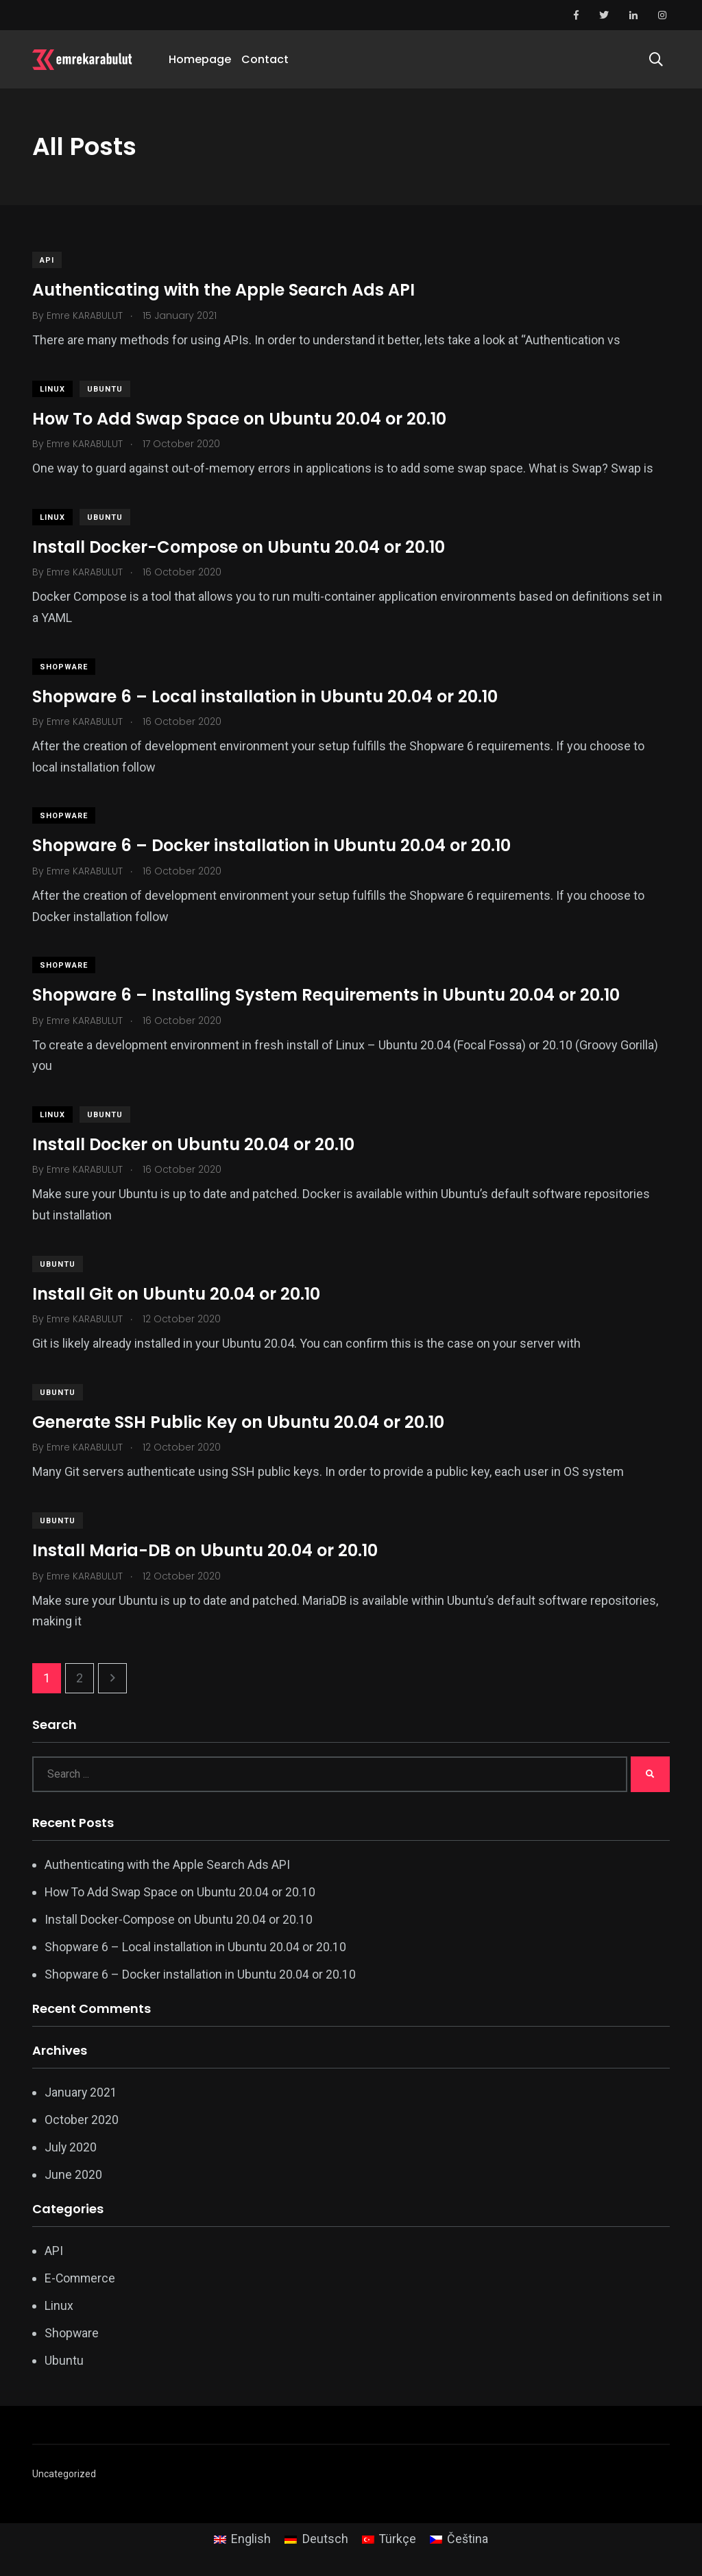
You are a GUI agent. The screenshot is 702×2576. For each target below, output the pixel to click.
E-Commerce (81, 2278)
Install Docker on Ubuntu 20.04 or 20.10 (193, 1144)
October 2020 (82, 2119)
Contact (265, 59)
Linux (52, 389)
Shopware (64, 667)
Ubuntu (105, 389)
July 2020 (71, 2147)
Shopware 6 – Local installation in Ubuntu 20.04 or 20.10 (265, 696)
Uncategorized (64, 2473)
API (47, 260)
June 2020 (73, 2174)
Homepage (200, 59)
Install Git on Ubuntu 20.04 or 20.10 (176, 1294)
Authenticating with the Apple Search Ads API (223, 289)
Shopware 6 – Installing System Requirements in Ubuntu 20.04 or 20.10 (326, 994)
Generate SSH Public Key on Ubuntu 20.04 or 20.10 (238, 1422)
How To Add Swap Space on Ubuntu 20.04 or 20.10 (239, 418)
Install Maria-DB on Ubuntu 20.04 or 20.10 (205, 1550)
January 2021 (81, 2092)
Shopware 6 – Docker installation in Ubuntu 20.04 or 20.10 (271, 845)
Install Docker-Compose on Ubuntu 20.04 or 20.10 (238, 547)
